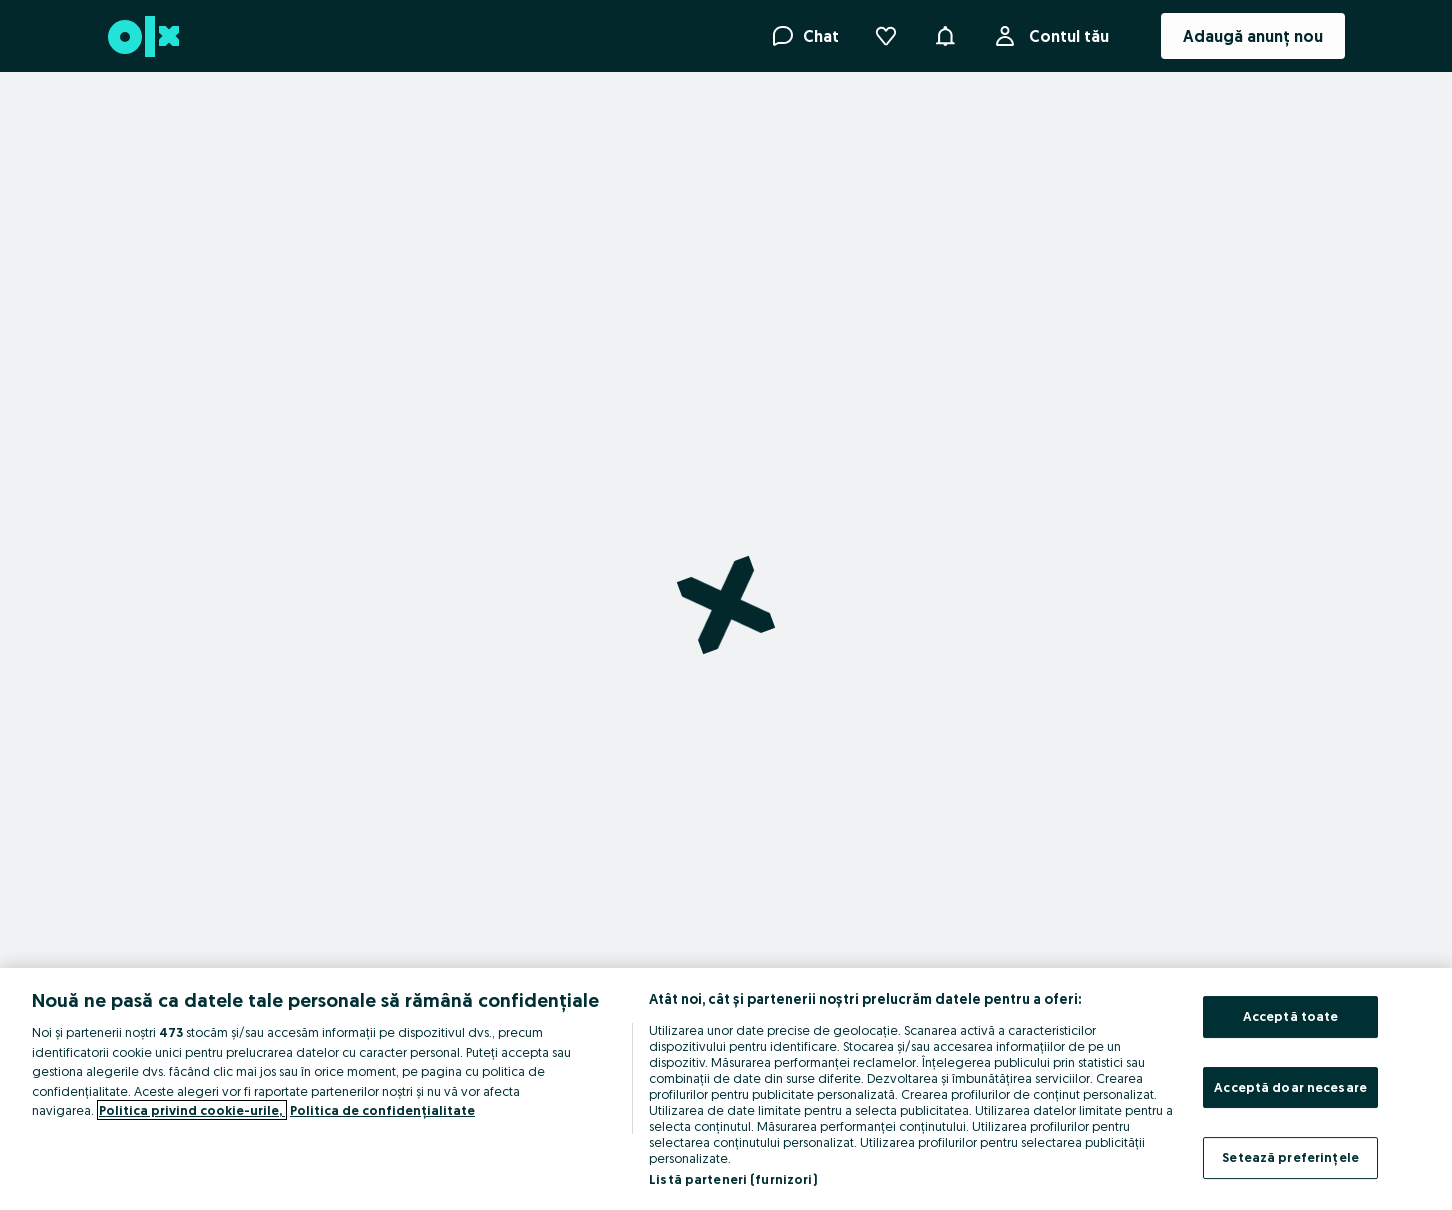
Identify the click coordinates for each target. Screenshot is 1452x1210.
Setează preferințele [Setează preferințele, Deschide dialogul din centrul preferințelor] (1290, 1157)
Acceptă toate (1291, 1016)
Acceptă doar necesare (1290, 1087)
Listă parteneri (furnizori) (733, 1179)
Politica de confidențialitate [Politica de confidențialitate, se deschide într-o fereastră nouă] (382, 1110)
